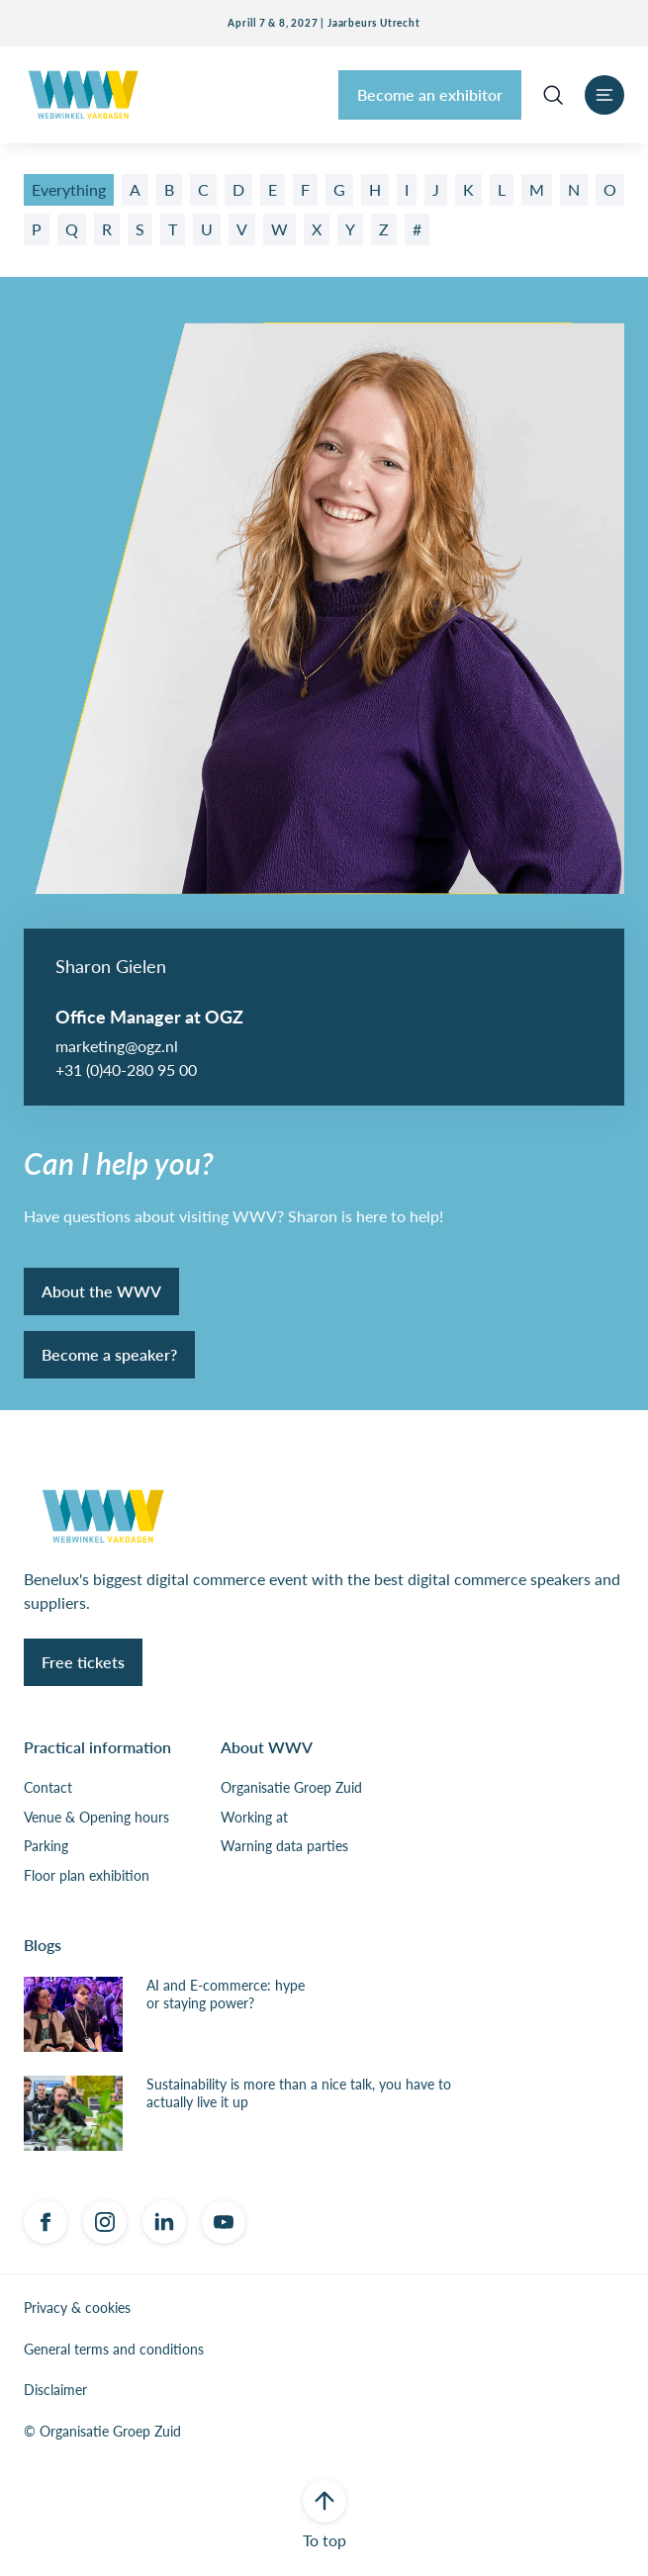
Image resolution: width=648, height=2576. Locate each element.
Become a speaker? (109, 1354)
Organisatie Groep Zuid (291, 1788)
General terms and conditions (114, 2349)
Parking (46, 1846)
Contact (48, 1788)
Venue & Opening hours (96, 1817)
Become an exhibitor (430, 94)
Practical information (97, 1746)
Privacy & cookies (77, 2308)
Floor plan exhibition (86, 1876)
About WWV (267, 1746)
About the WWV (101, 1291)
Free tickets (83, 1661)
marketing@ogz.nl (116, 1045)
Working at (254, 1817)
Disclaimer (55, 2390)
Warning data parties (284, 1846)
